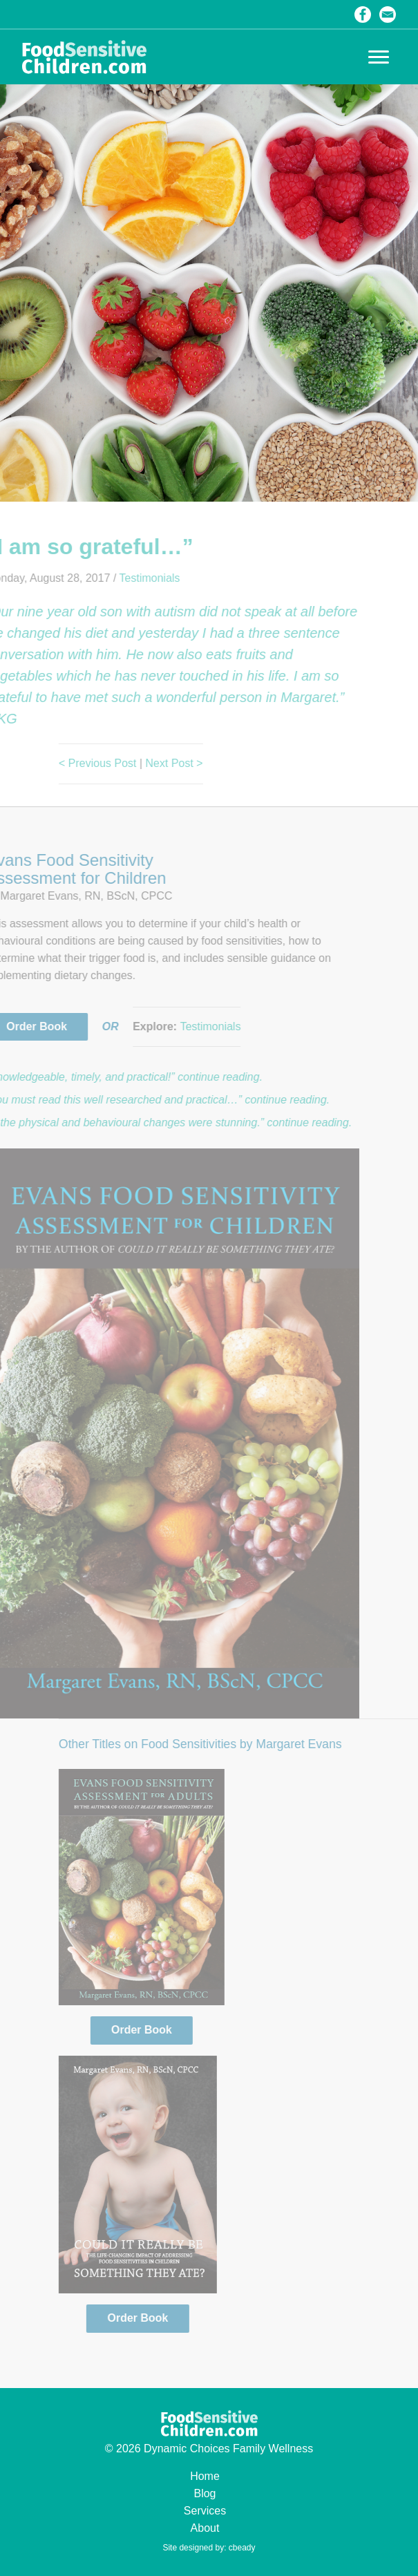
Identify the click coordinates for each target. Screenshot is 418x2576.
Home (205, 2476)
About (205, 2528)
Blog (204, 2493)
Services (205, 2511)
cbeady (242, 2548)
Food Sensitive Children (84, 57)
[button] (378, 57)
